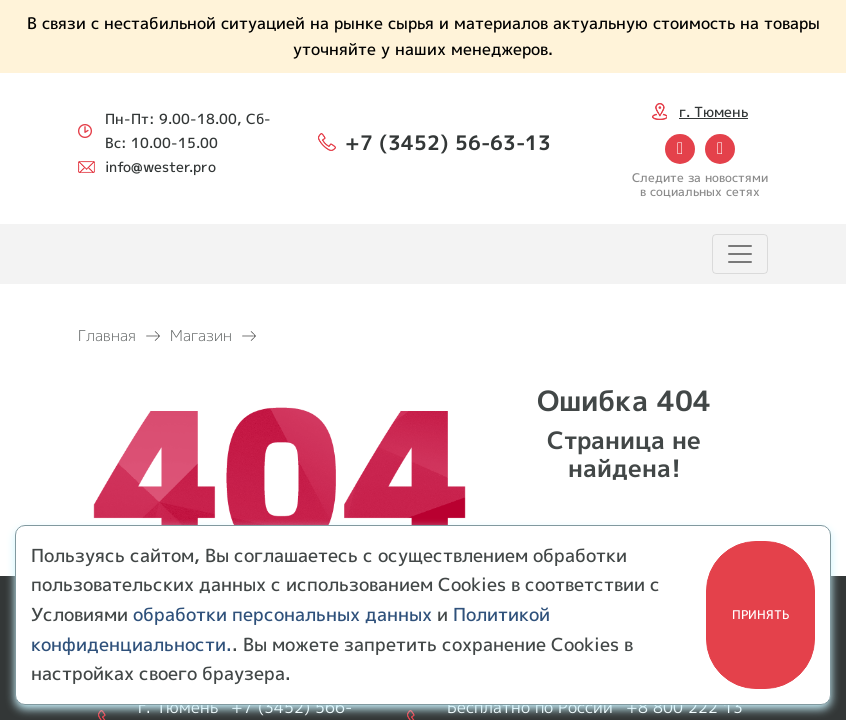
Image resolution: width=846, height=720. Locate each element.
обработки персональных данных (282, 614)
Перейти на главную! (624, 511)
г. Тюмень (713, 111)
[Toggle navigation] (740, 254)
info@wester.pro (160, 166)
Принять (760, 614)
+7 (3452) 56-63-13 (448, 142)
